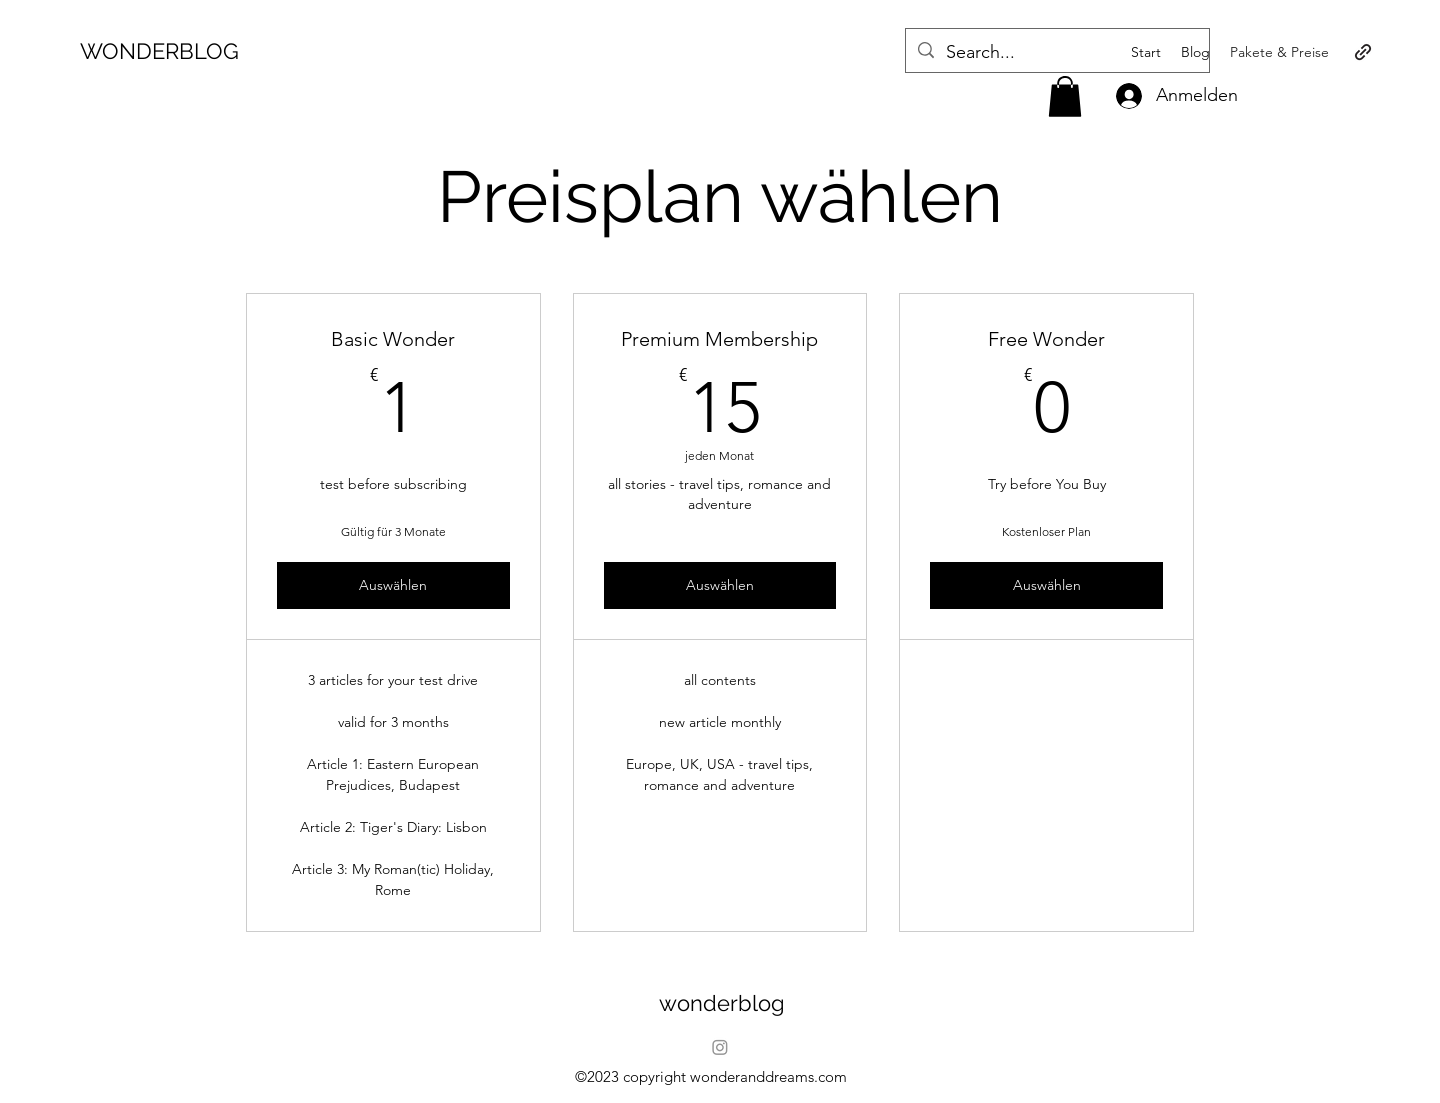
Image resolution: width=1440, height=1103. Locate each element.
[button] (1065, 96)
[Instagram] (720, 1047)
